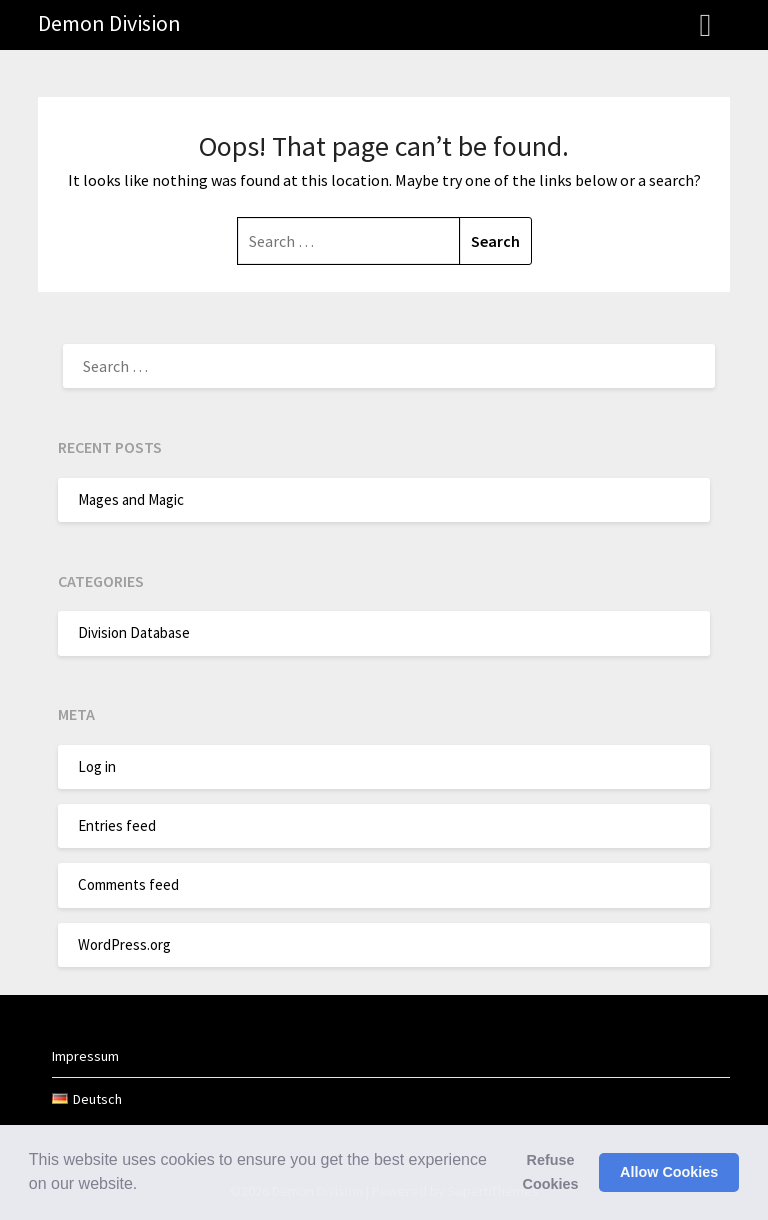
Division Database (134, 632)
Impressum (85, 1056)
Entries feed (117, 825)
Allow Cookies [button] (669, 1172)
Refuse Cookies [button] (551, 1172)
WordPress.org (124, 944)
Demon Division (109, 23)
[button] (145, 1186)
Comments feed (128, 884)
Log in (97, 766)
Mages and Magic (131, 499)
